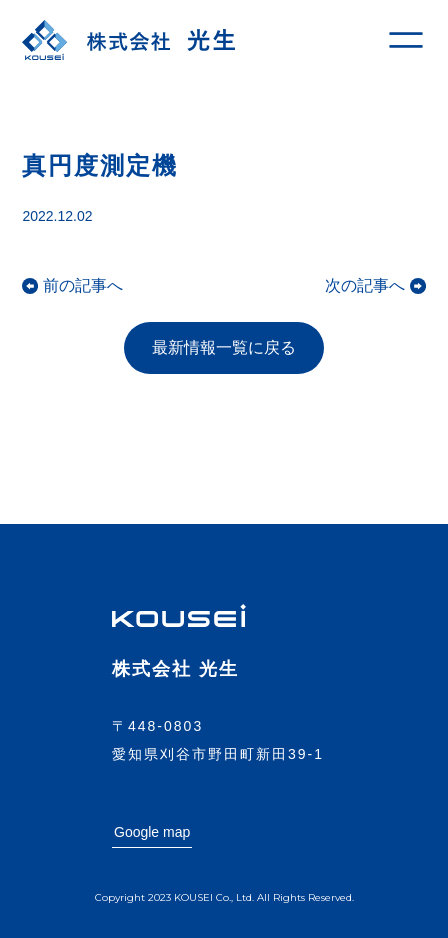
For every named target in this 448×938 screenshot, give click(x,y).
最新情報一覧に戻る (224, 347)
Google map (152, 832)
